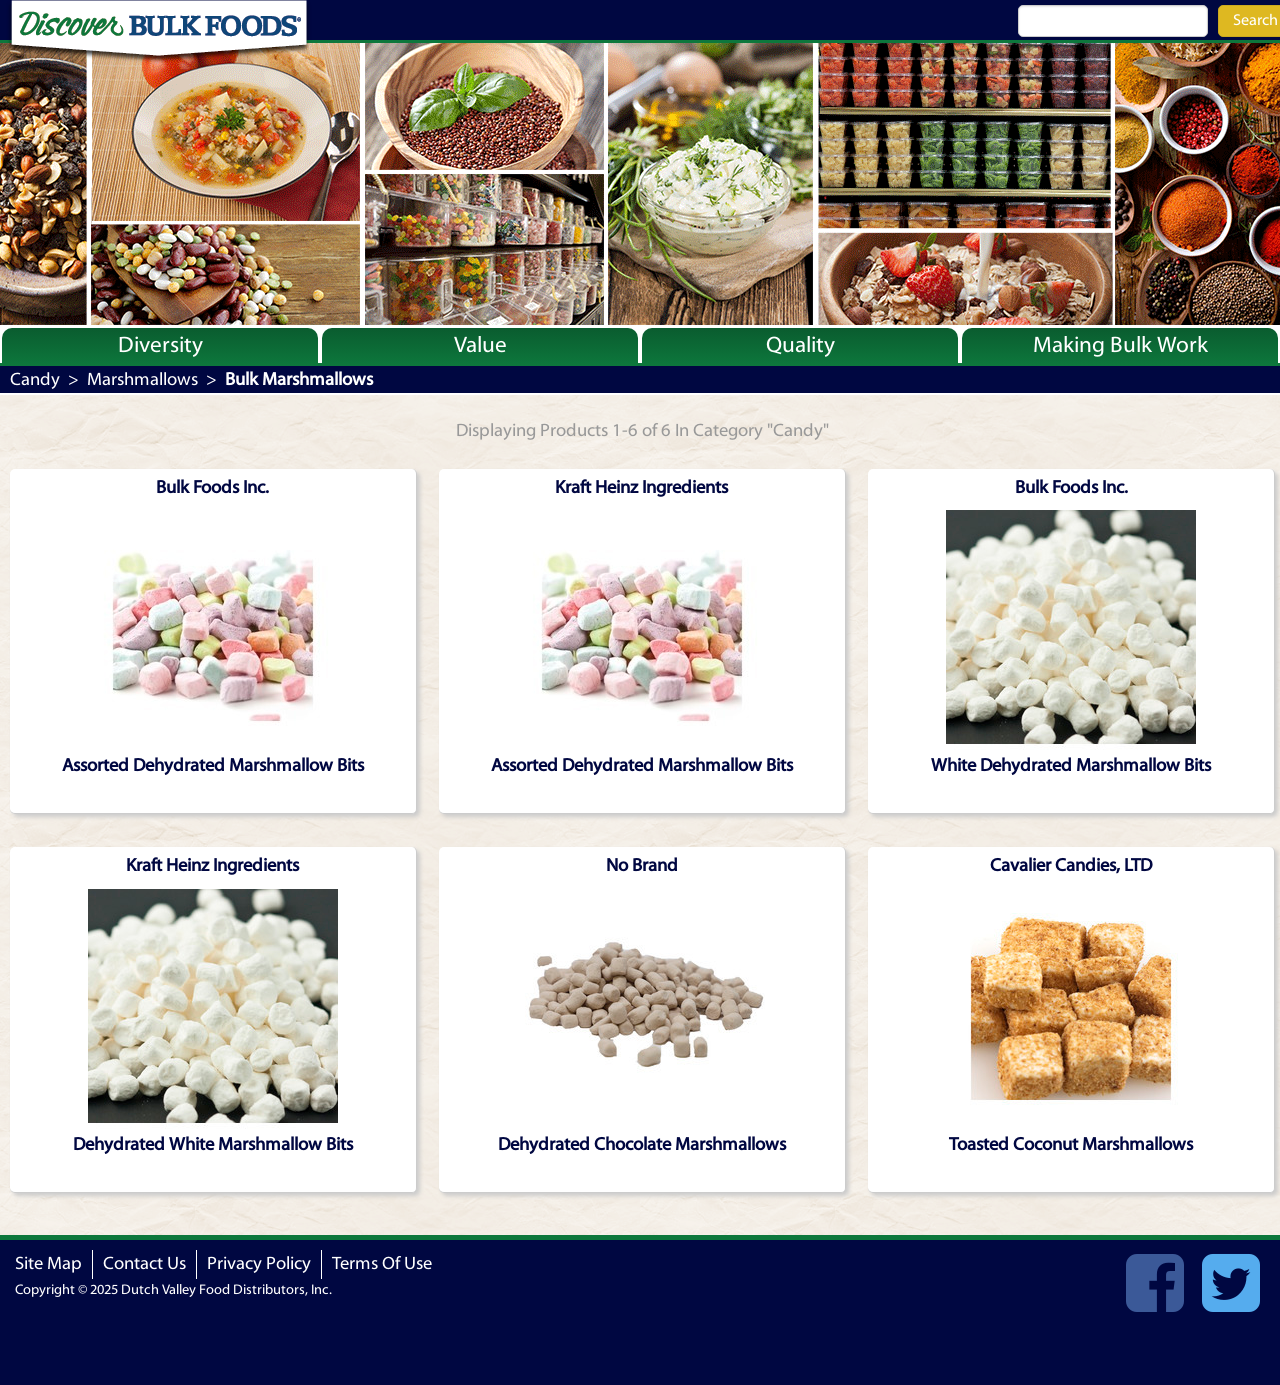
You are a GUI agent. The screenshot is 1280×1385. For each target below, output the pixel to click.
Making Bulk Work (1120, 345)
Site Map (48, 1263)
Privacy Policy (259, 1263)
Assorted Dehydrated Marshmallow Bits (213, 765)
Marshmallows (142, 379)
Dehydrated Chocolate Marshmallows (642, 1144)
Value (480, 345)
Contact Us (144, 1263)
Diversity (160, 345)
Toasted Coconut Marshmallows (1071, 1144)
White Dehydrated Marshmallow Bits (1071, 765)
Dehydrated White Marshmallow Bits (213, 1144)
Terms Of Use (382, 1263)
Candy (35, 379)
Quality (800, 345)
